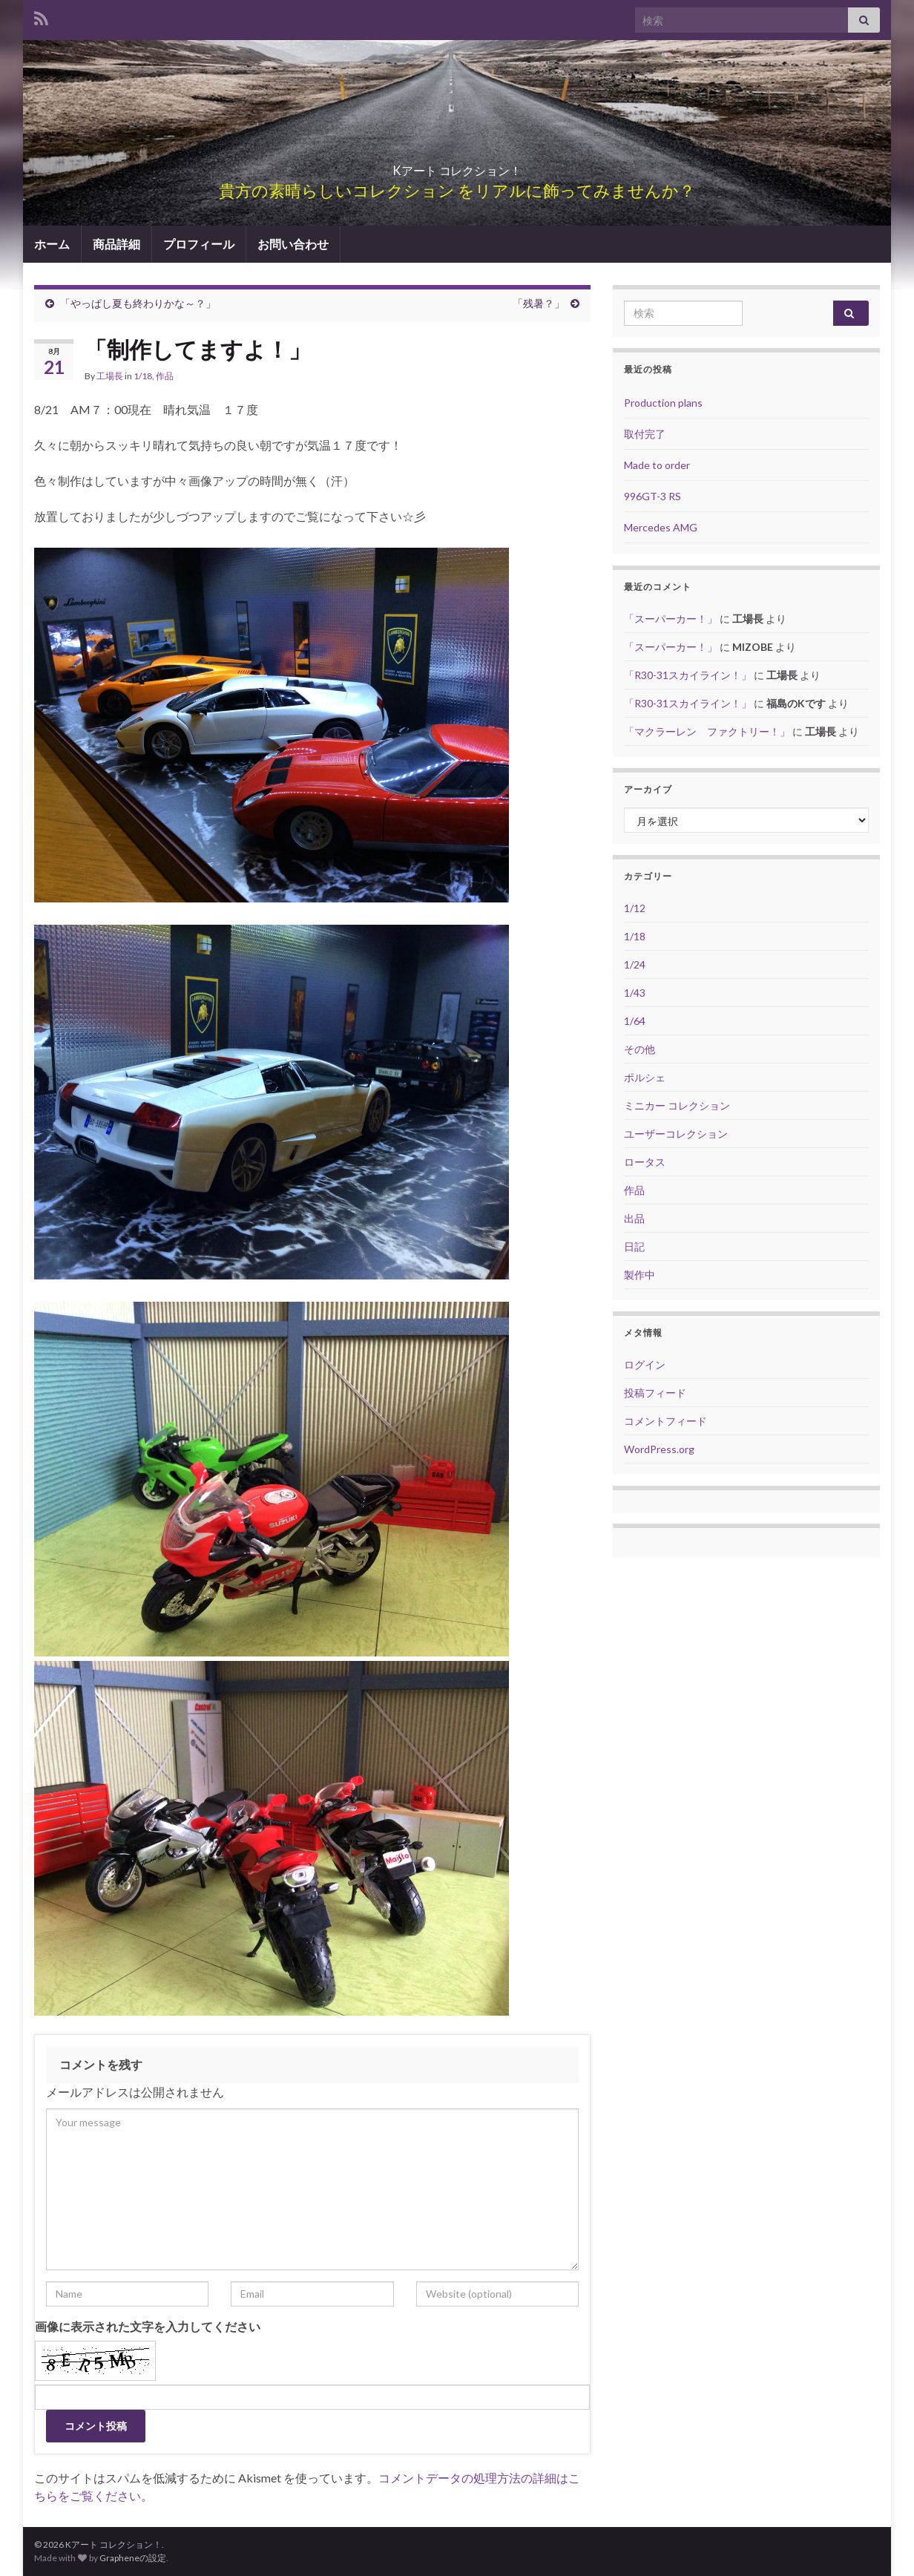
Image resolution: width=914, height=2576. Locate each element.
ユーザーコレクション (676, 1133)
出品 (634, 1218)
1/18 (143, 375)
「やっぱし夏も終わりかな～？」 (138, 303)
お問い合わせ (293, 244)
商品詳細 (116, 244)
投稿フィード (655, 1392)
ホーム (52, 244)
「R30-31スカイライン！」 (688, 675)
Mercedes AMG (660, 527)
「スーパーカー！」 (670, 618)
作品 (165, 375)
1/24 (634, 964)
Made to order (657, 465)
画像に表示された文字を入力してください (147, 2326)
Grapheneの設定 (132, 2557)
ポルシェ (644, 1077)
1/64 (634, 1021)
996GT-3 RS (652, 496)
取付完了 (644, 433)
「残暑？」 (539, 303)
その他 (639, 1049)
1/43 (634, 992)
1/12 (634, 908)
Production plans (663, 402)
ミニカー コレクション (677, 1105)
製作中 (639, 1274)
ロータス (644, 1162)
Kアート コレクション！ (457, 165)
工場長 (109, 375)
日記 (634, 1246)
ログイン (644, 1364)
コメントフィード (665, 1421)
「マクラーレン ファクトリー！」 (707, 731)
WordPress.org (659, 1449)
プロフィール (198, 244)
